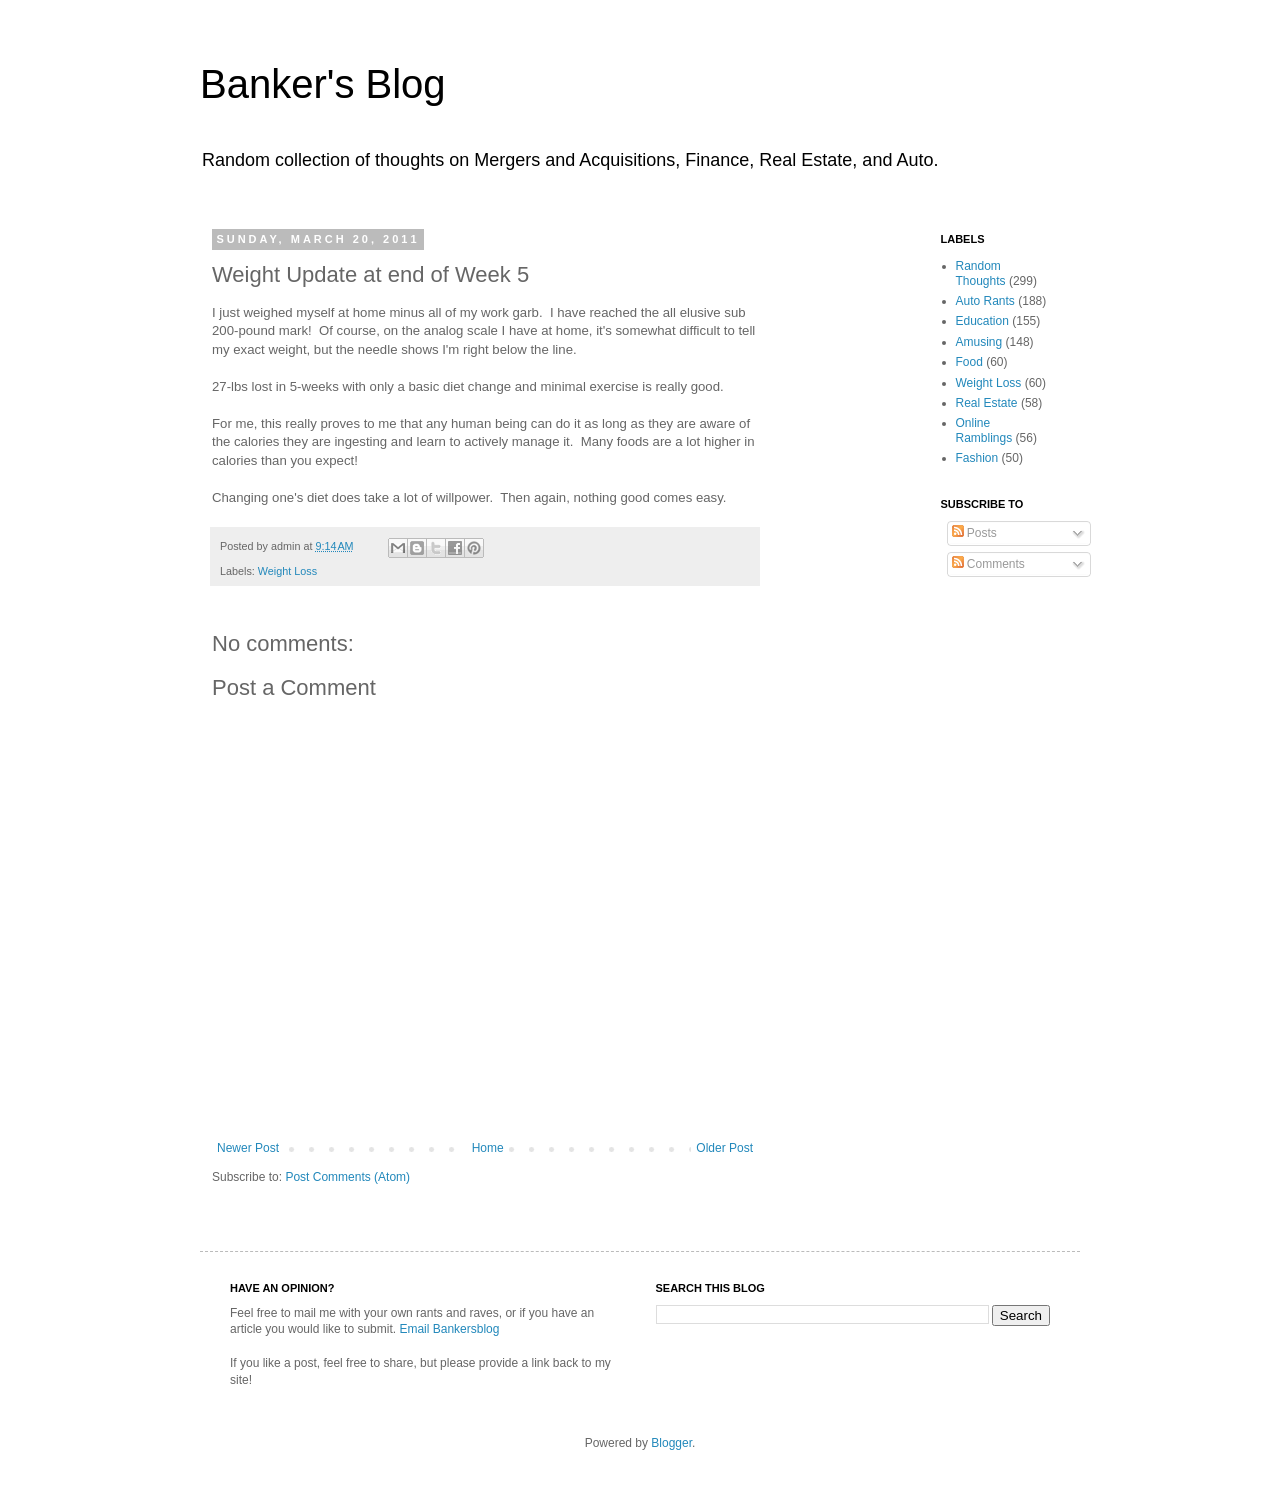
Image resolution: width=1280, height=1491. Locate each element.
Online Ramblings (984, 430)
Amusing (979, 342)
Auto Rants (985, 301)
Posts (974, 533)
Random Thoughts (981, 273)
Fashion (977, 458)
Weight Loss (287, 571)
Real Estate (987, 403)
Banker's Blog (323, 84)
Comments (988, 564)
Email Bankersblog (449, 1329)
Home (488, 1148)
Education (982, 321)
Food (969, 362)
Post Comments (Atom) (347, 1177)
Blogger (671, 1443)
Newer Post (248, 1148)
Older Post (724, 1148)
